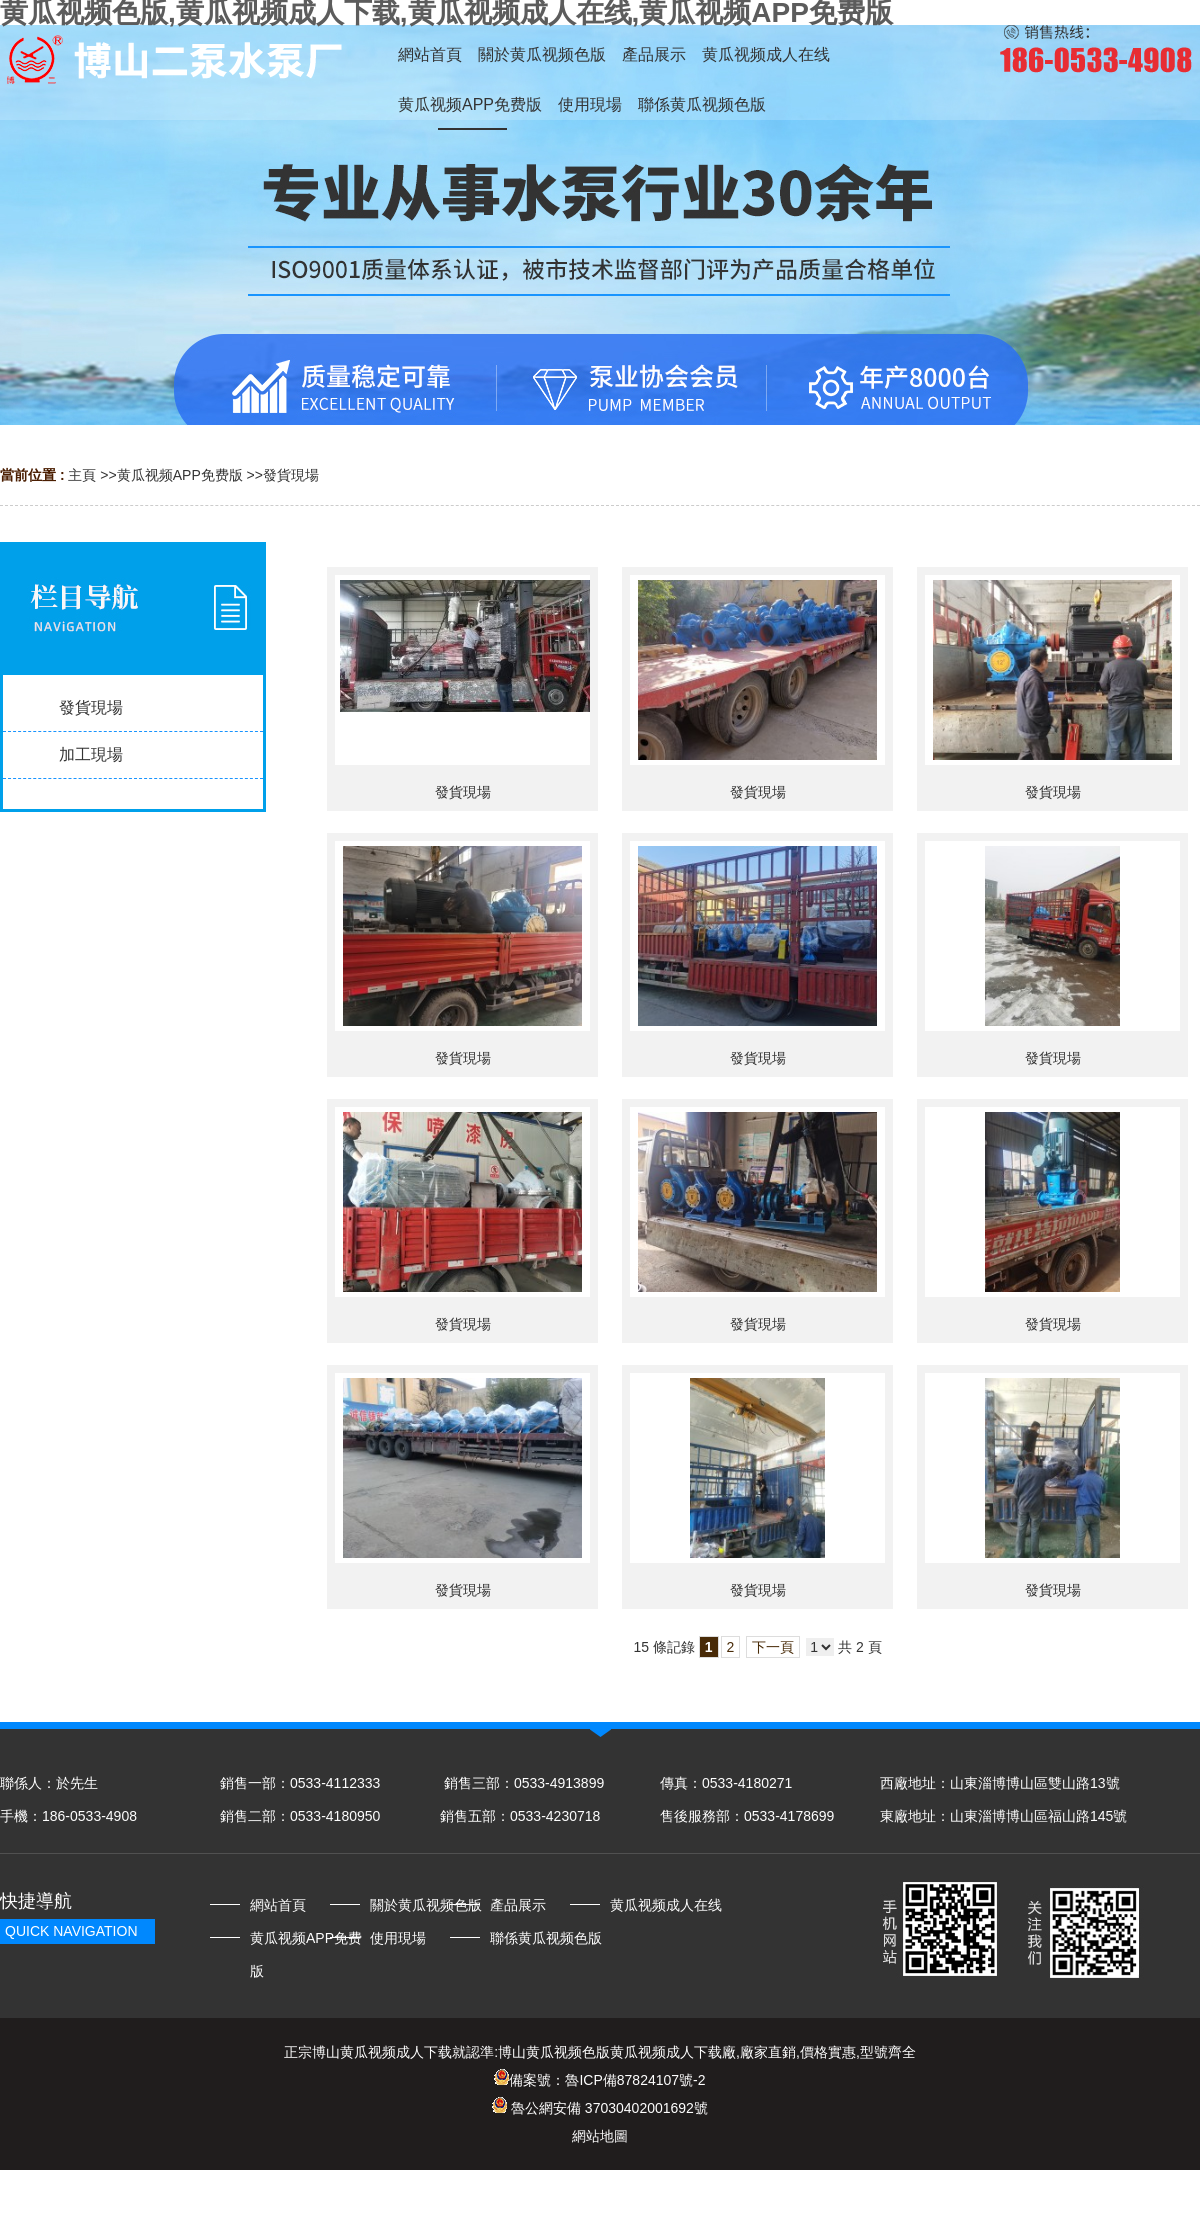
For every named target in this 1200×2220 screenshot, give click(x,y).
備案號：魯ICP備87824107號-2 (599, 2080)
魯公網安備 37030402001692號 (600, 2108)
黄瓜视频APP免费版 (180, 475)
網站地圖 (600, 2136)
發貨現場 (291, 475)
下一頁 (773, 1647)
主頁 (82, 475)
